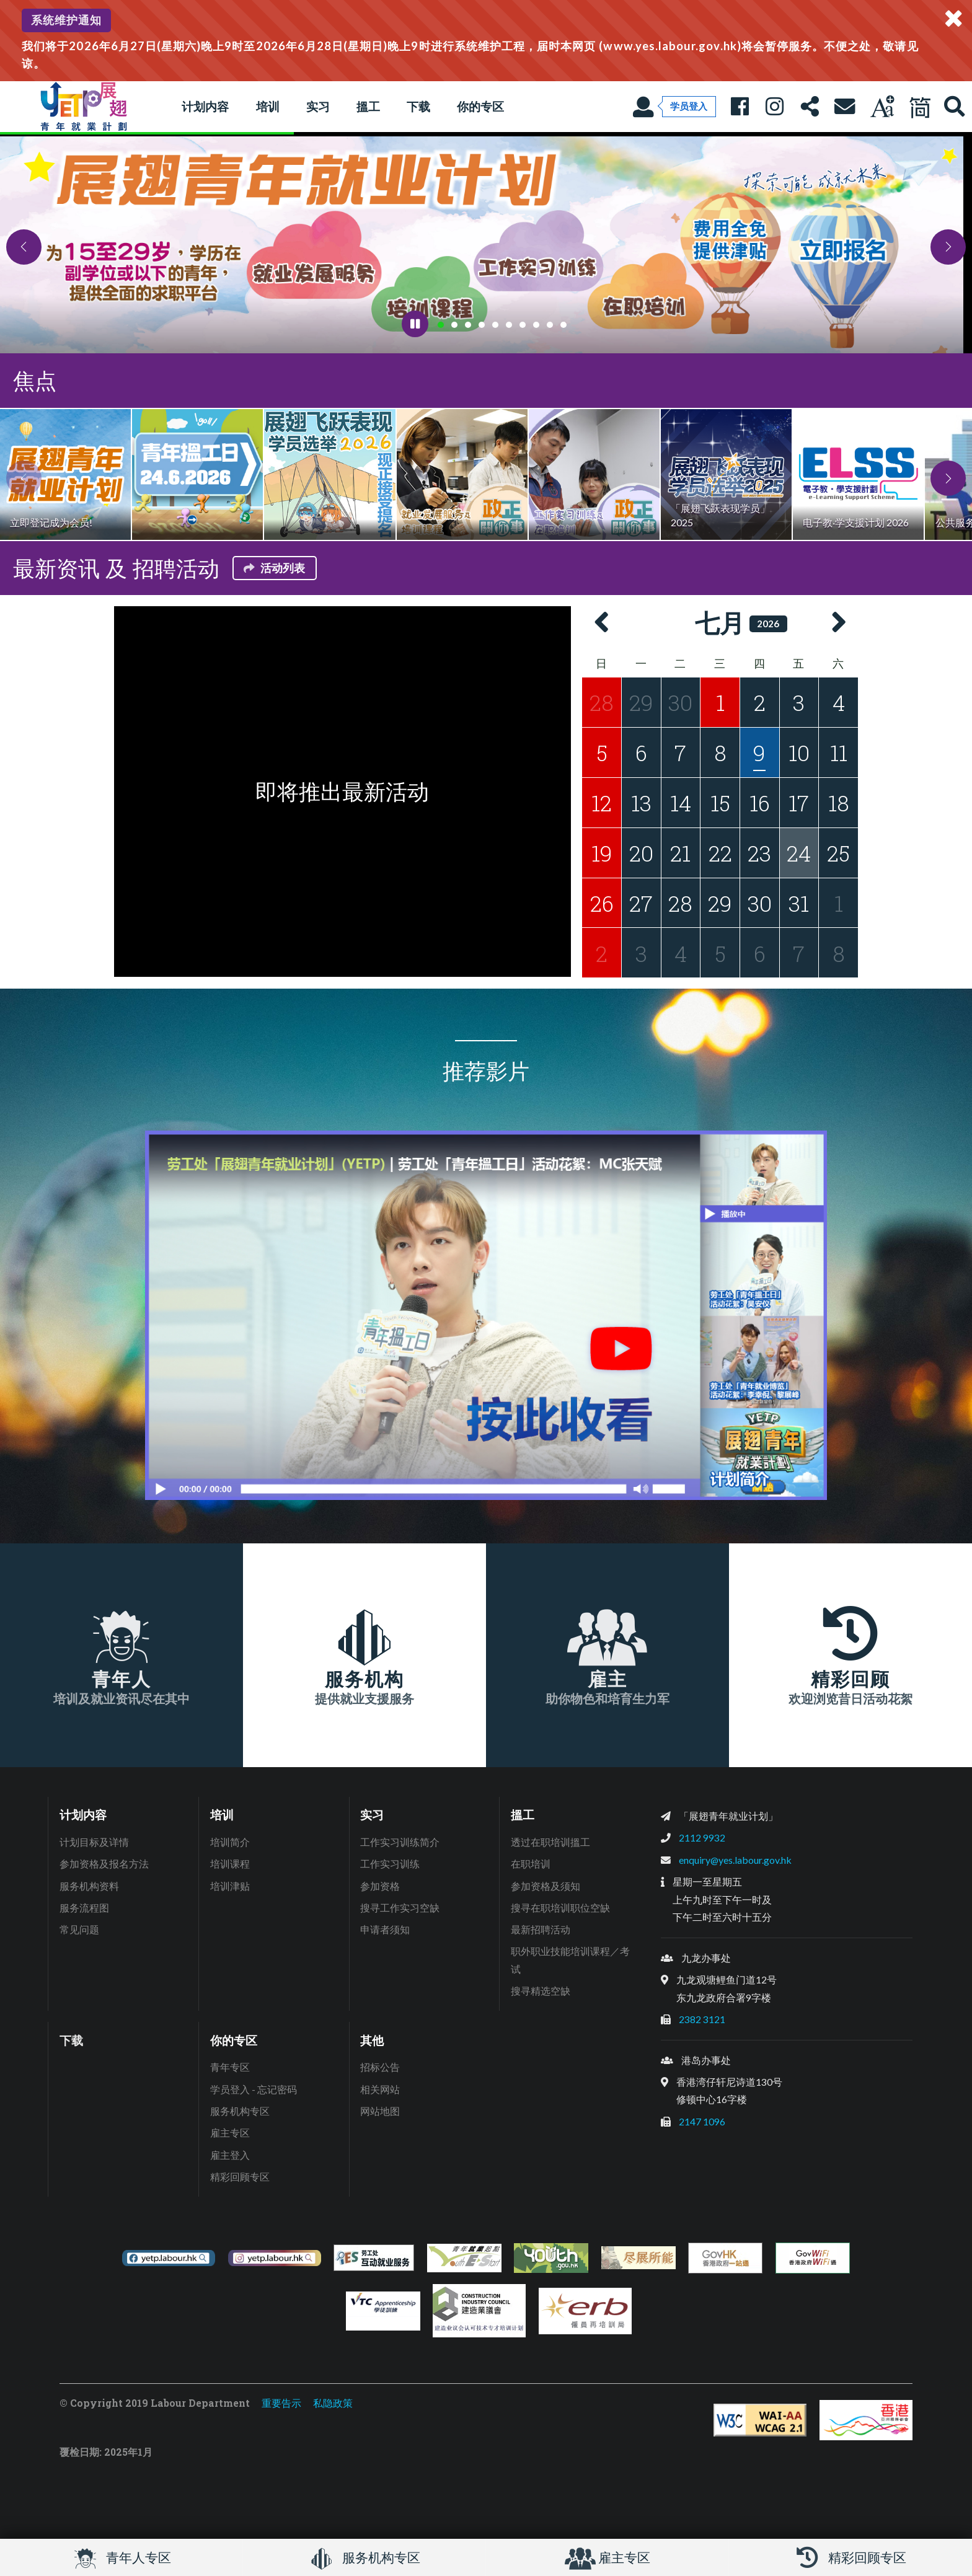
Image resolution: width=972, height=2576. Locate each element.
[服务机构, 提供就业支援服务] (364, 1655)
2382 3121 (702, 2019)
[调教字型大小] (882, 107)
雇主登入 (230, 2155)
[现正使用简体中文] (919, 107)
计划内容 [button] (205, 106)
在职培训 (530, 1863)
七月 (719, 622)
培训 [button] (268, 106)
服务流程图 (84, 1907)
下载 (418, 106)
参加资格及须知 (545, 1886)
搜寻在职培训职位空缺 (560, 1907)
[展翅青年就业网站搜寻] (954, 107)
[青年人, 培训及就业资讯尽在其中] (121, 1655)
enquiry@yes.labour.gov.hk (735, 1860)
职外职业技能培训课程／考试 (570, 1960)
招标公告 (380, 2067)
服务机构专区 (240, 2111)
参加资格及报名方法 (104, 1863)
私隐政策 (333, 2403)
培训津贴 (230, 1886)
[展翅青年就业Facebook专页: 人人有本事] (739, 107)
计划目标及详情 (94, 1842)
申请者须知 (385, 1929)
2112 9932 (702, 1837)
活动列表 (273, 568)
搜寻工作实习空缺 (400, 1907)
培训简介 (230, 1842)
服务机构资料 (89, 1886)
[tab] (441, 325)
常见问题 (79, 1929)
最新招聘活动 (540, 1929)
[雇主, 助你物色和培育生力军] (607, 1655)
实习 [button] (318, 106)
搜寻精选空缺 (540, 1990)
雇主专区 (230, 2132)
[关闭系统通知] (953, 18)
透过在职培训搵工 (550, 1842)
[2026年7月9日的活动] (759, 752)
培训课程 (230, 1863)
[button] (24, 247)
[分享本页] (809, 107)
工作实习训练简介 (400, 1842)
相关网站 (380, 2089)
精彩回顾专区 (240, 2176)
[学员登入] (674, 107)
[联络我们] (844, 107)
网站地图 (380, 2111)
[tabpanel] (486, 244)
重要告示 (281, 2403)
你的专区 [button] (480, 106)
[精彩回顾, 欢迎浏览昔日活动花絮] (850, 1655)
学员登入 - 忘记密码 (253, 2089)
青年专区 (230, 2067)
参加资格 (380, 1886)
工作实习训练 (390, 1863)
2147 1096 (702, 2121)
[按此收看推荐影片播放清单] (486, 1315)
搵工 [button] (368, 106)
